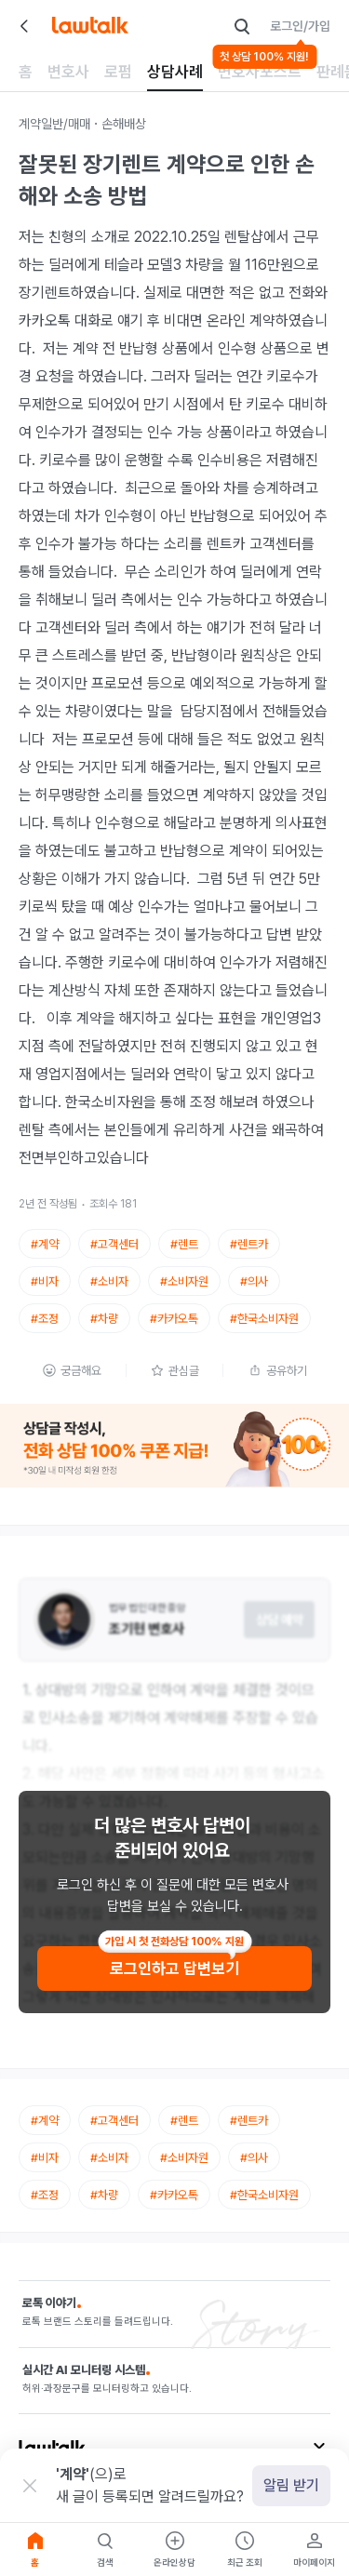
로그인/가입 (300, 26)
